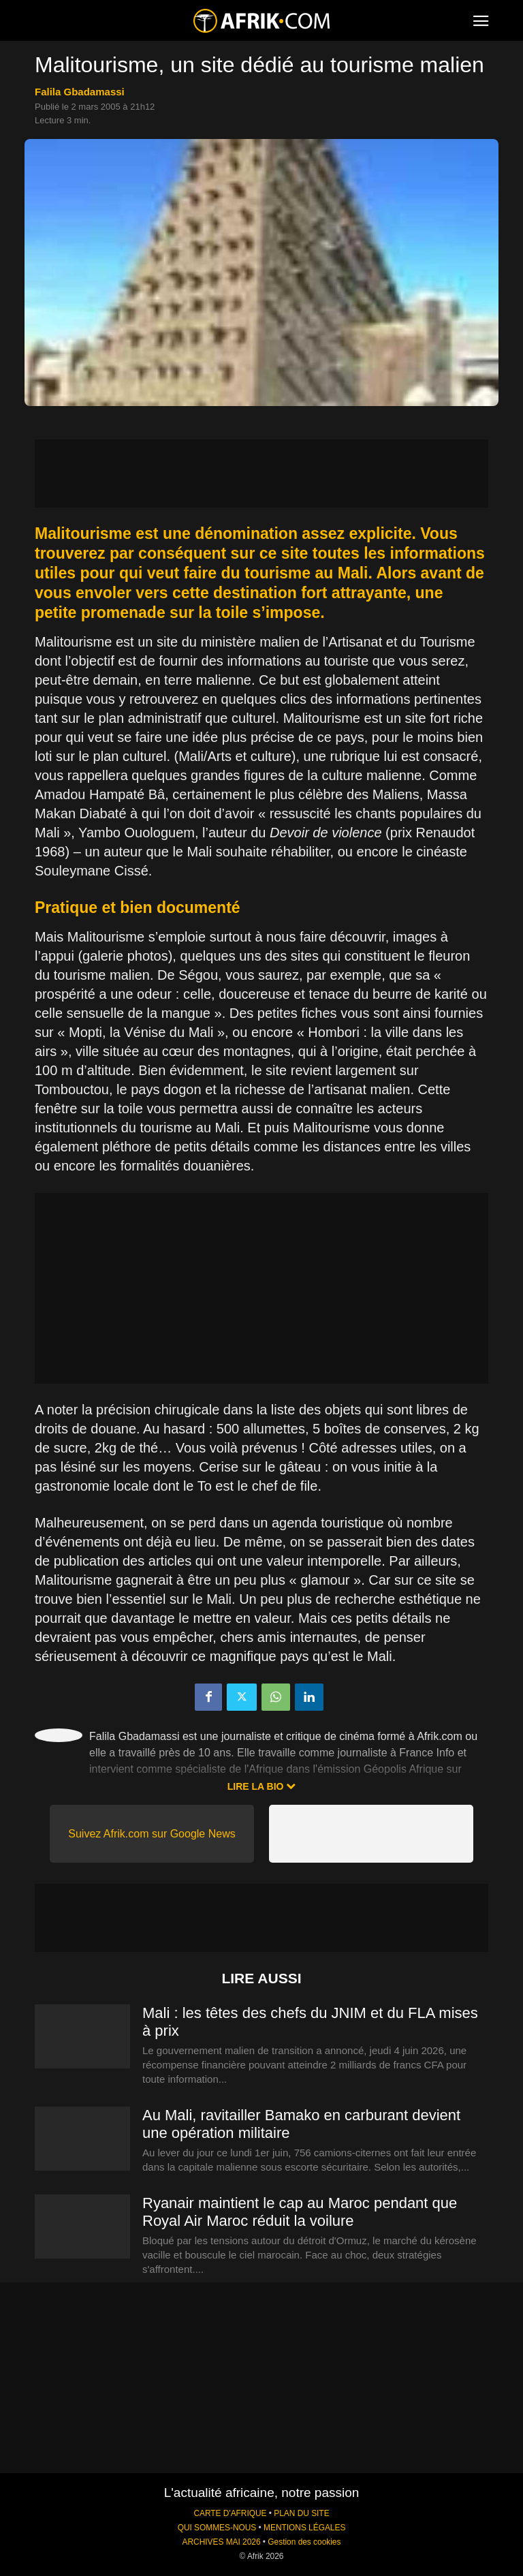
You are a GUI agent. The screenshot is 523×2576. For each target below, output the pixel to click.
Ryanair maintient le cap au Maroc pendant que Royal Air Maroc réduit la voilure (299, 2211)
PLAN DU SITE (301, 2513)
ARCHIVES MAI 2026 (222, 2542)
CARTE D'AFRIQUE (229, 2513)
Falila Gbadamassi (80, 91)
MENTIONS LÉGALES (304, 2527)
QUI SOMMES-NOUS (217, 2527)
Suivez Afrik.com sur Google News (151, 1834)
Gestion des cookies (304, 2542)
